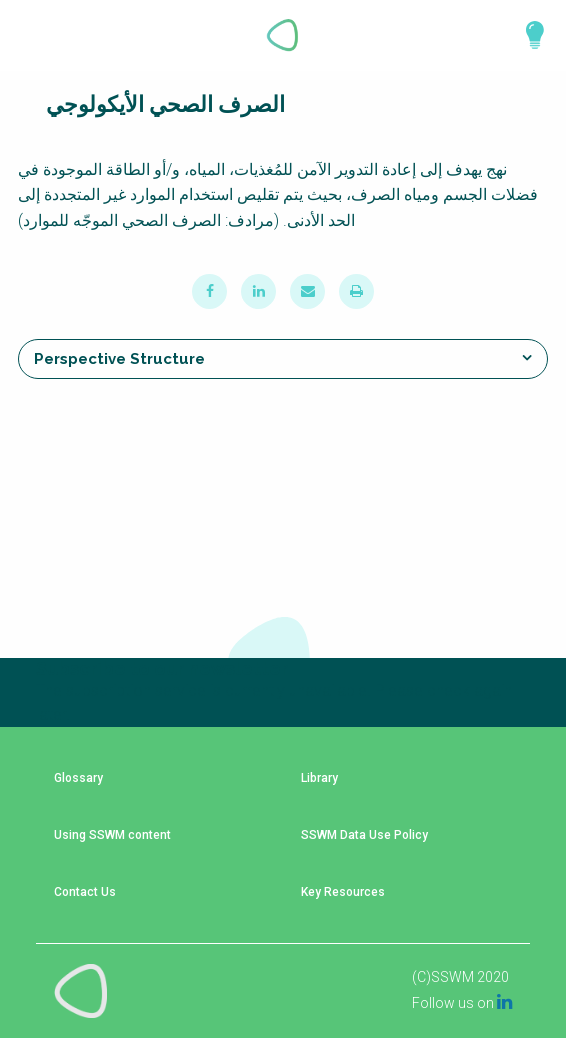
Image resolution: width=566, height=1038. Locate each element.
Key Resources (343, 892)
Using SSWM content (112, 835)
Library (319, 778)
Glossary (78, 778)
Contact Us (85, 892)
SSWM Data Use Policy (364, 835)
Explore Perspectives (526, 35)
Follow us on (462, 1003)
